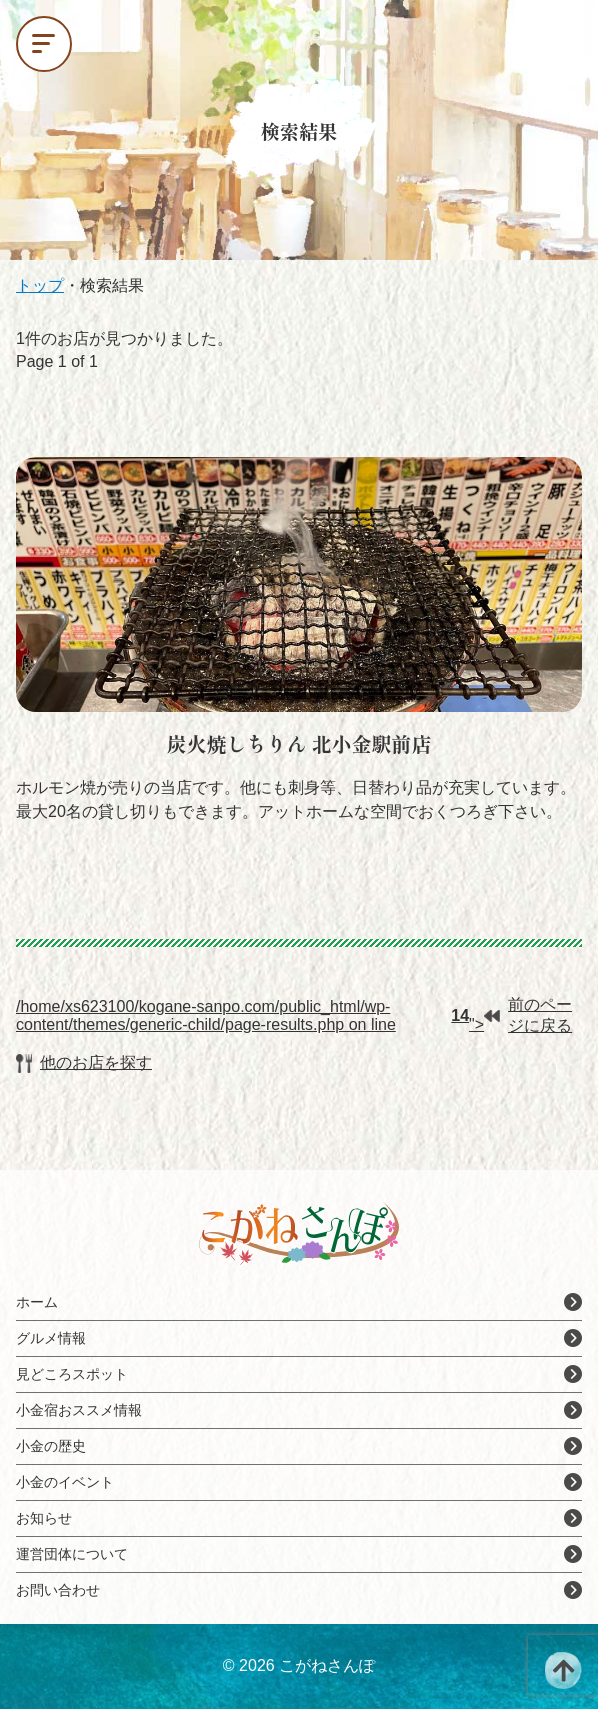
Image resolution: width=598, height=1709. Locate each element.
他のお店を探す (84, 1063)
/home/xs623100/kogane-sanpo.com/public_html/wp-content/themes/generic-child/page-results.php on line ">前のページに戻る (294, 1015)
